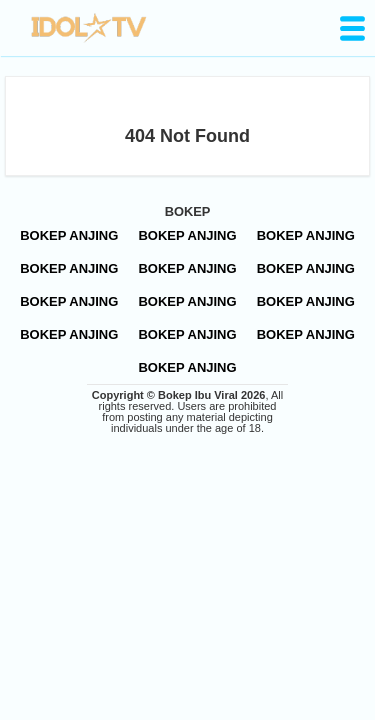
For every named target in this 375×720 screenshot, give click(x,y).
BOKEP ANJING (69, 235)
